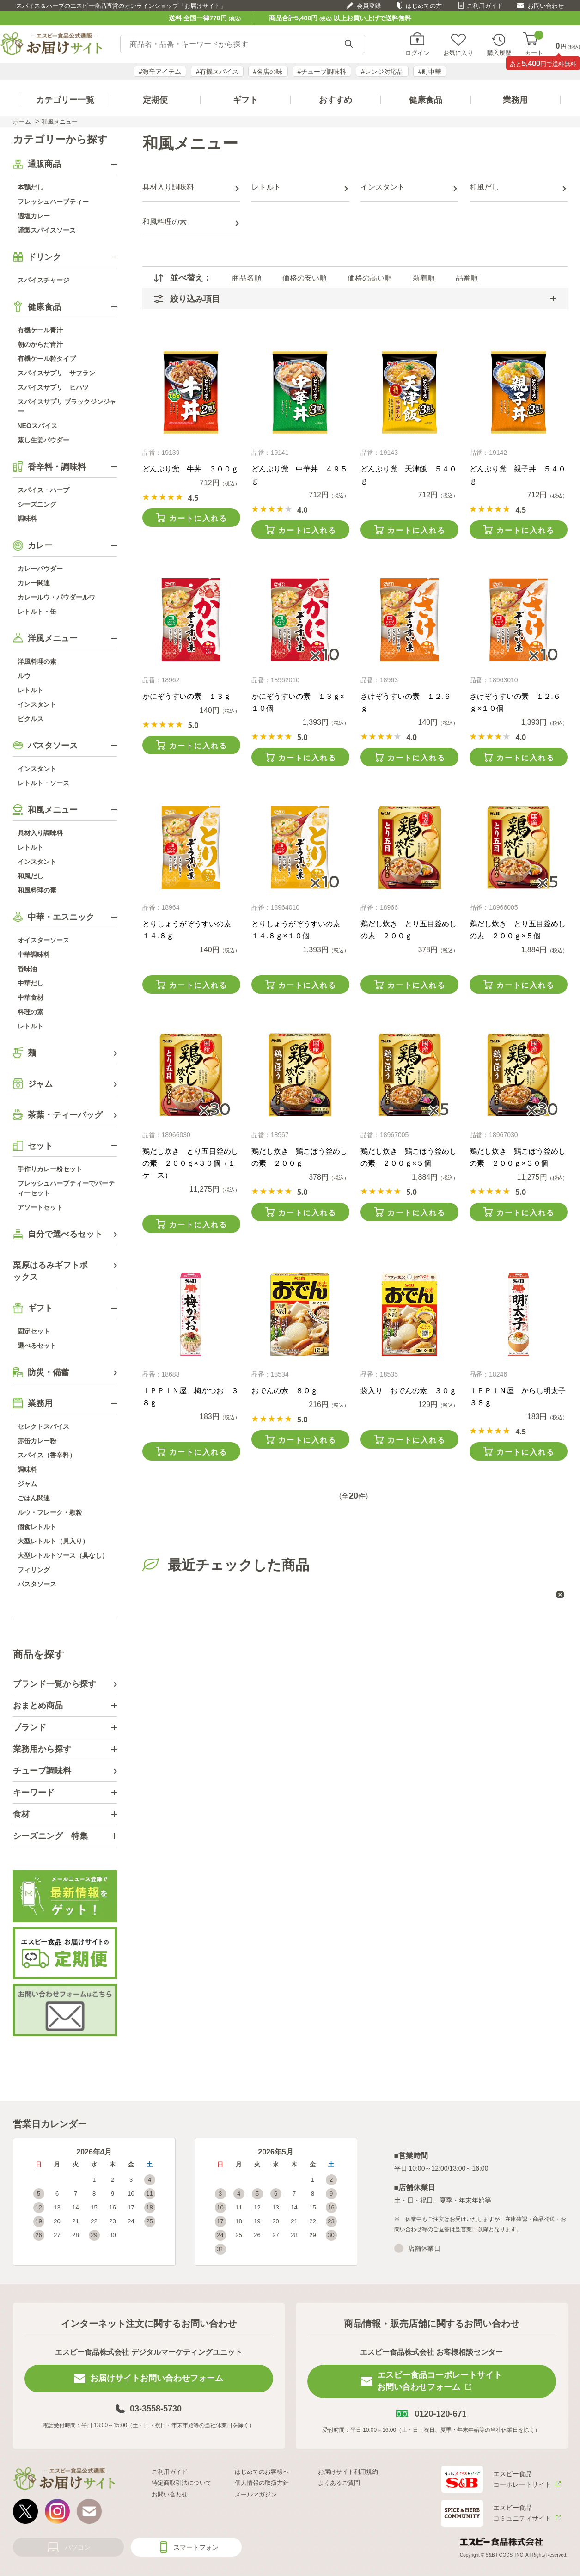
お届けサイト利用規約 (348, 2471)
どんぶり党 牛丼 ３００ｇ (190, 469)
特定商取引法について (182, 2482)
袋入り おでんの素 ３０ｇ (408, 1391)
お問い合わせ (546, 5)
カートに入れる (198, 518)
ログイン (417, 52)
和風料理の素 (164, 222)
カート (534, 44)
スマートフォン (196, 2547)
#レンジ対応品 (382, 71)
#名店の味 (268, 71)
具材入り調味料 (168, 187)
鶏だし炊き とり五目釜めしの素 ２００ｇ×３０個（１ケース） (190, 1163)
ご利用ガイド (485, 5)
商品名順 (247, 278)
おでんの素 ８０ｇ (284, 1391)
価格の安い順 (304, 278)
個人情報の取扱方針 (262, 2482)
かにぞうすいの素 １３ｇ (186, 696)
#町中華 (429, 71)
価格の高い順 (370, 278)
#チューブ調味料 (322, 71)
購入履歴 (499, 52)
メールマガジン (256, 2494)
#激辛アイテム (160, 71)
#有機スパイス (217, 71)
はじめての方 (424, 5)
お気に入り (458, 52)
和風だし (484, 187)
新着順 (424, 278)
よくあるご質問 (339, 2482)
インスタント (382, 187)
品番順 (467, 278)
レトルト (266, 187)
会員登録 (369, 5)
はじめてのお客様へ (262, 2471)
